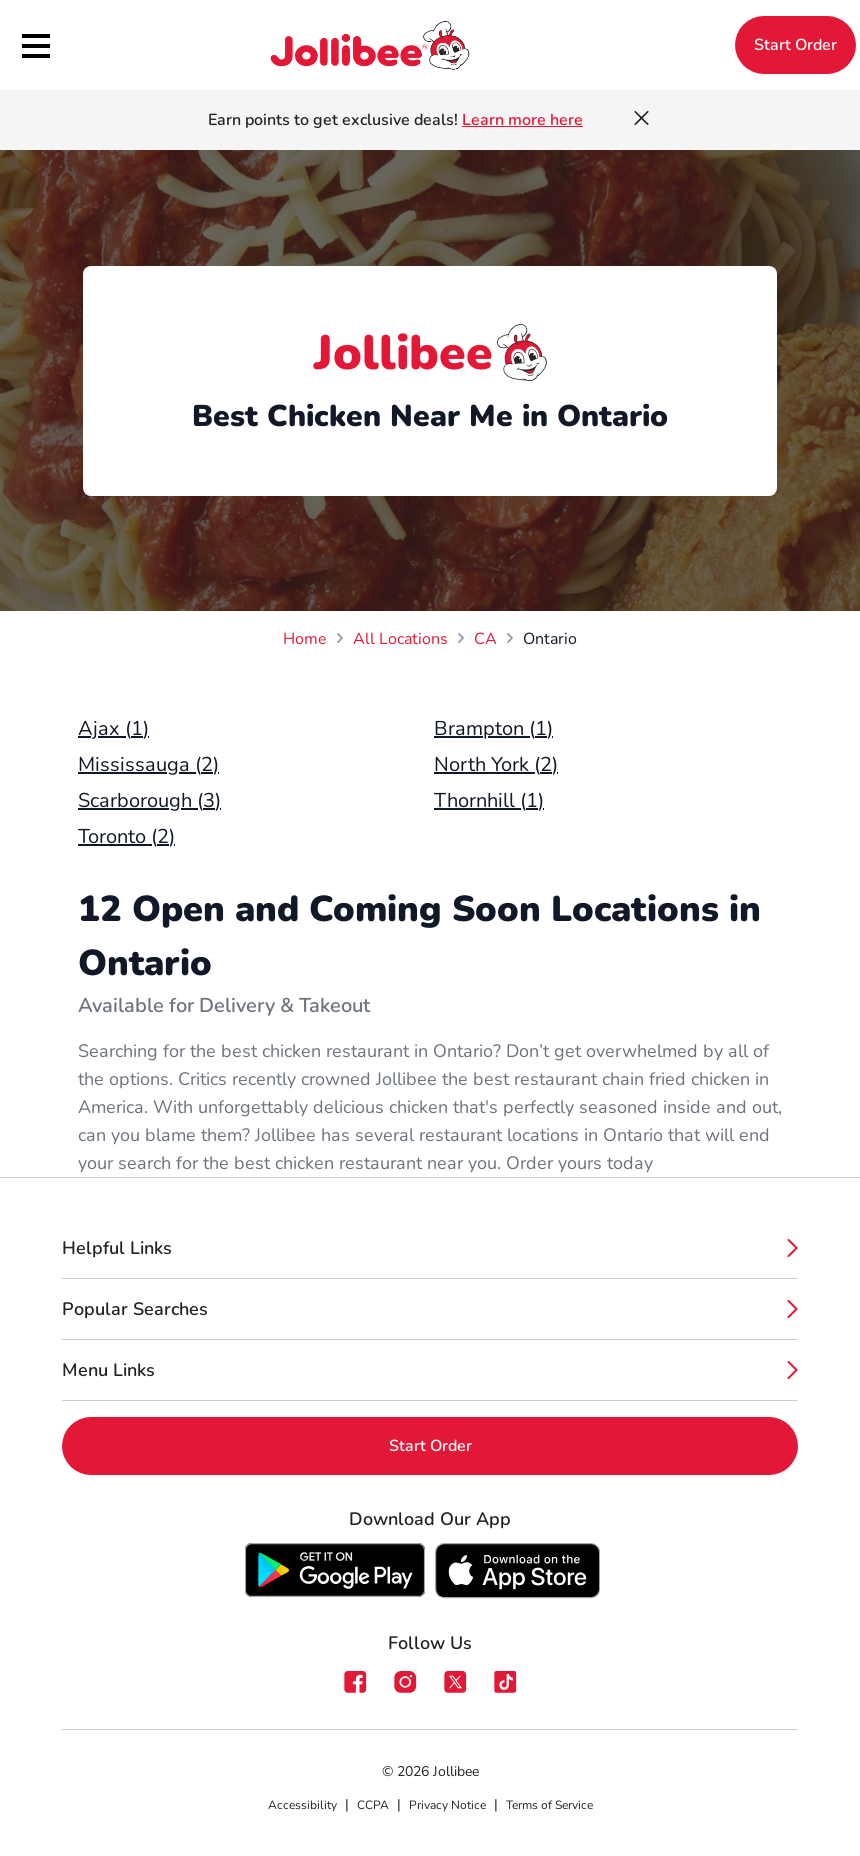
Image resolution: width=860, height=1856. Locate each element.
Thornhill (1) (489, 800)
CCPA (373, 1805)
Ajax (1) (113, 728)
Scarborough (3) (149, 800)
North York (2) (496, 764)
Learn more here (522, 120)
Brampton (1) (493, 728)
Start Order (795, 45)
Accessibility (302, 1805)
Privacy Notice (447, 1805)
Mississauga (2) (148, 764)
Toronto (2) (126, 836)
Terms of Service (549, 1805)
